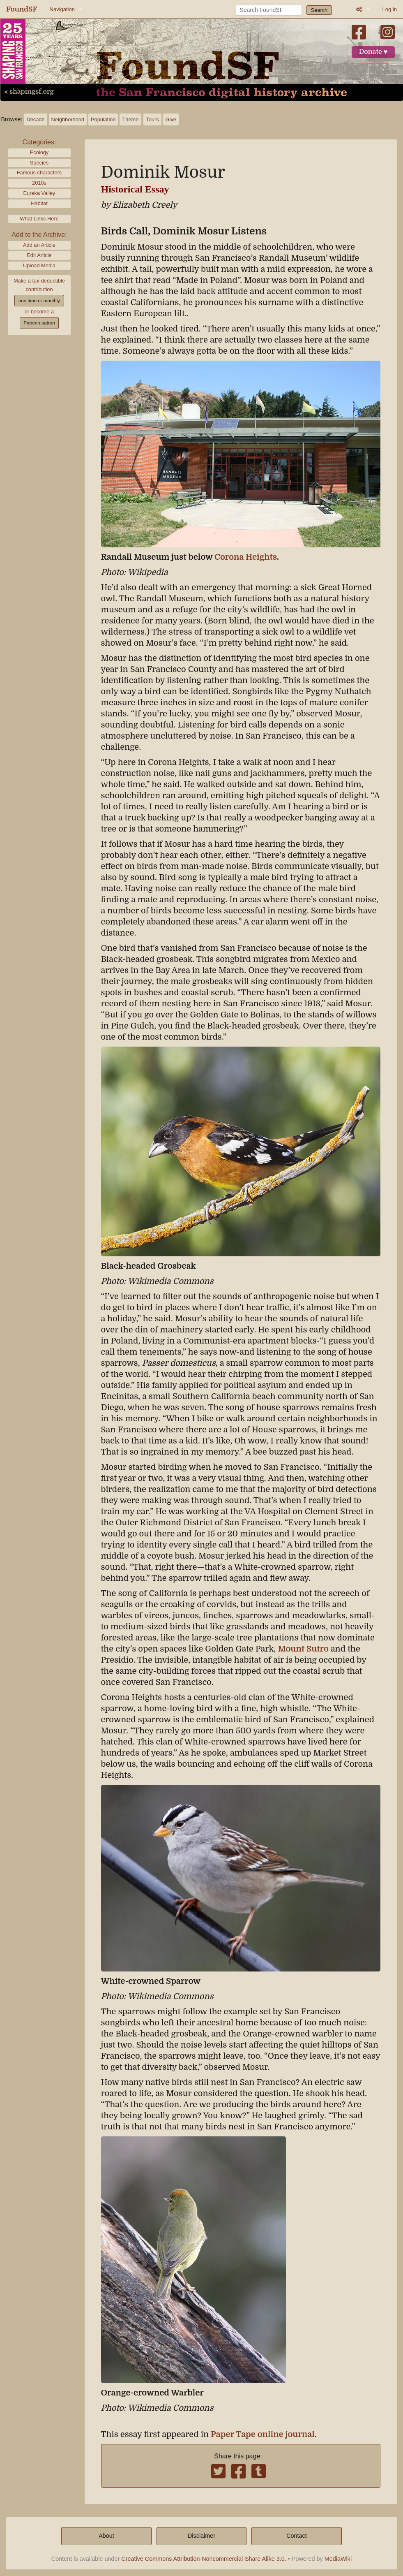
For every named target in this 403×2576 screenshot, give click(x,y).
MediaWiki (338, 2558)
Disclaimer (201, 2535)
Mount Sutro (303, 1649)
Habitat (39, 203)
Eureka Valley (39, 193)
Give (171, 119)
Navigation (62, 9)
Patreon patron (39, 322)
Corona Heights (245, 557)
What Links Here (39, 218)
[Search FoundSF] (269, 10)
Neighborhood (67, 119)
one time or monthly (39, 300)
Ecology (39, 152)
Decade (35, 119)
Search (319, 10)
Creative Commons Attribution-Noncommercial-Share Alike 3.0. (203, 2558)
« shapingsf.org (29, 91)
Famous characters (39, 172)
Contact (296, 2535)
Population (103, 119)
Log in (389, 9)
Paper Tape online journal (263, 2434)
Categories (38, 142)
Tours (152, 119)
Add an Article (39, 245)
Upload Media (39, 265)
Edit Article (39, 255)
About (106, 2535)
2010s (39, 183)
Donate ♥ (373, 52)
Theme (130, 119)
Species (39, 163)
